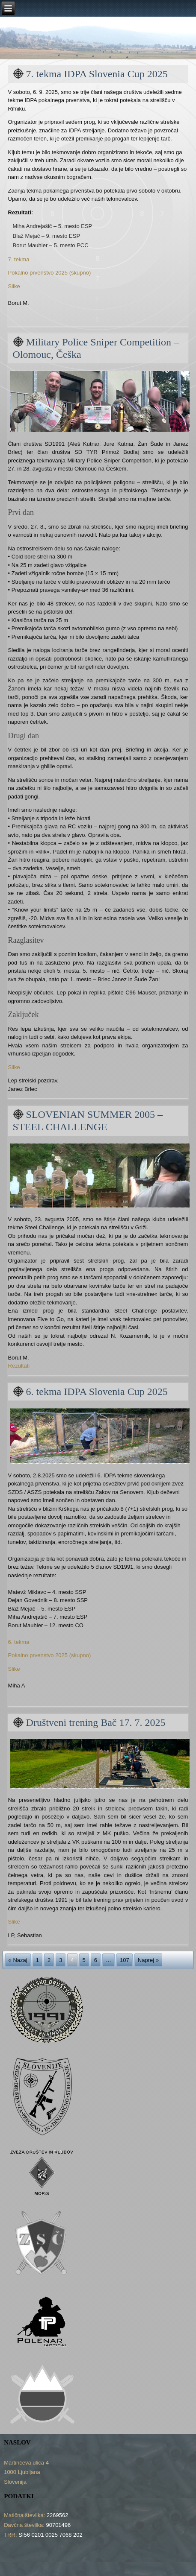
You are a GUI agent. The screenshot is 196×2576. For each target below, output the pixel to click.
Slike (14, 286)
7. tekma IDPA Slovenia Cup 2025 (97, 73)
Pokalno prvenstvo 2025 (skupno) (49, 272)
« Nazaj (18, 1960)
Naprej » (148, 1960)
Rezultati (19, 1366)
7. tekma (19, 259)
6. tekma (19, 1642)
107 (124, 1960)
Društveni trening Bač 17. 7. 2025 (96, 1722)
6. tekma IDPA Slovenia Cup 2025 (97, 1391)
